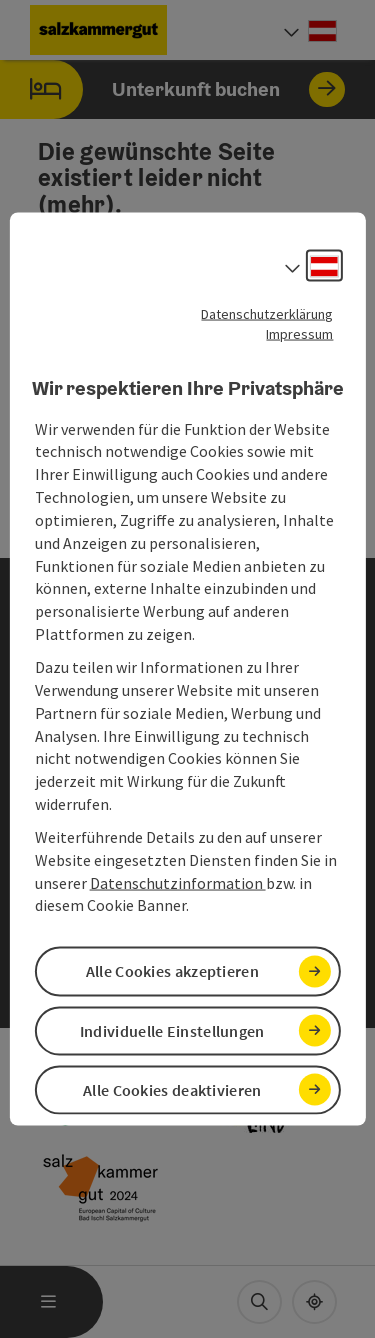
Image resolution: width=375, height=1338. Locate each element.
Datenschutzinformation (178, 882)
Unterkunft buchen (172, 89)
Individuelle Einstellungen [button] (172, 1030)
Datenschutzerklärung (267, 314)
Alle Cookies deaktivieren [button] (172, 1089)
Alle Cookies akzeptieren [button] (172, 971)
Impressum (299, 334)
